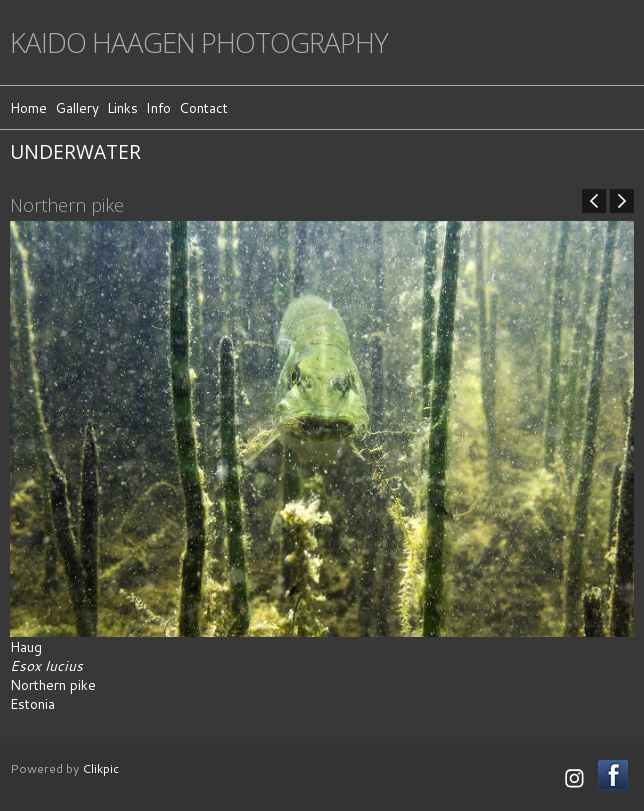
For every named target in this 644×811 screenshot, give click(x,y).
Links (122, 107)
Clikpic (100, 768)
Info (158, 107)
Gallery (77, 107)
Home (28, 107)
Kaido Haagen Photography (199, 42)
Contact (203, 107)
